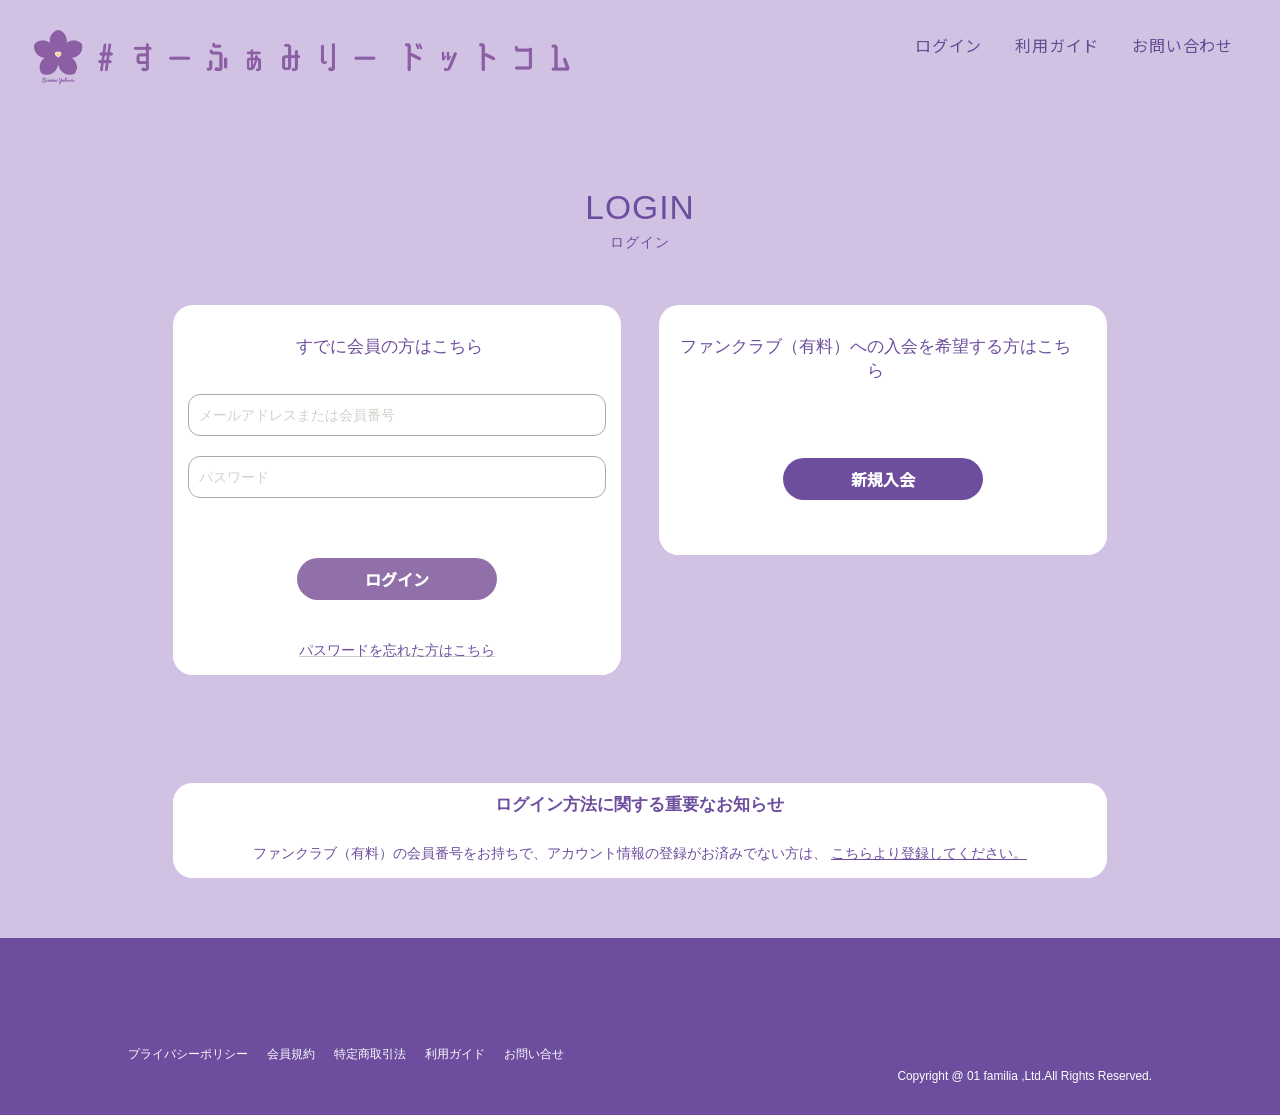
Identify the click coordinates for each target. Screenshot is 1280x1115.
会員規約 (291, 1054)
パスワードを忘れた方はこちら (397, 650)
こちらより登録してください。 (929, 853)
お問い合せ (534, 1054)
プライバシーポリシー (188, 1054)
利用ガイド (455, 1054)
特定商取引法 (370, 1054)
